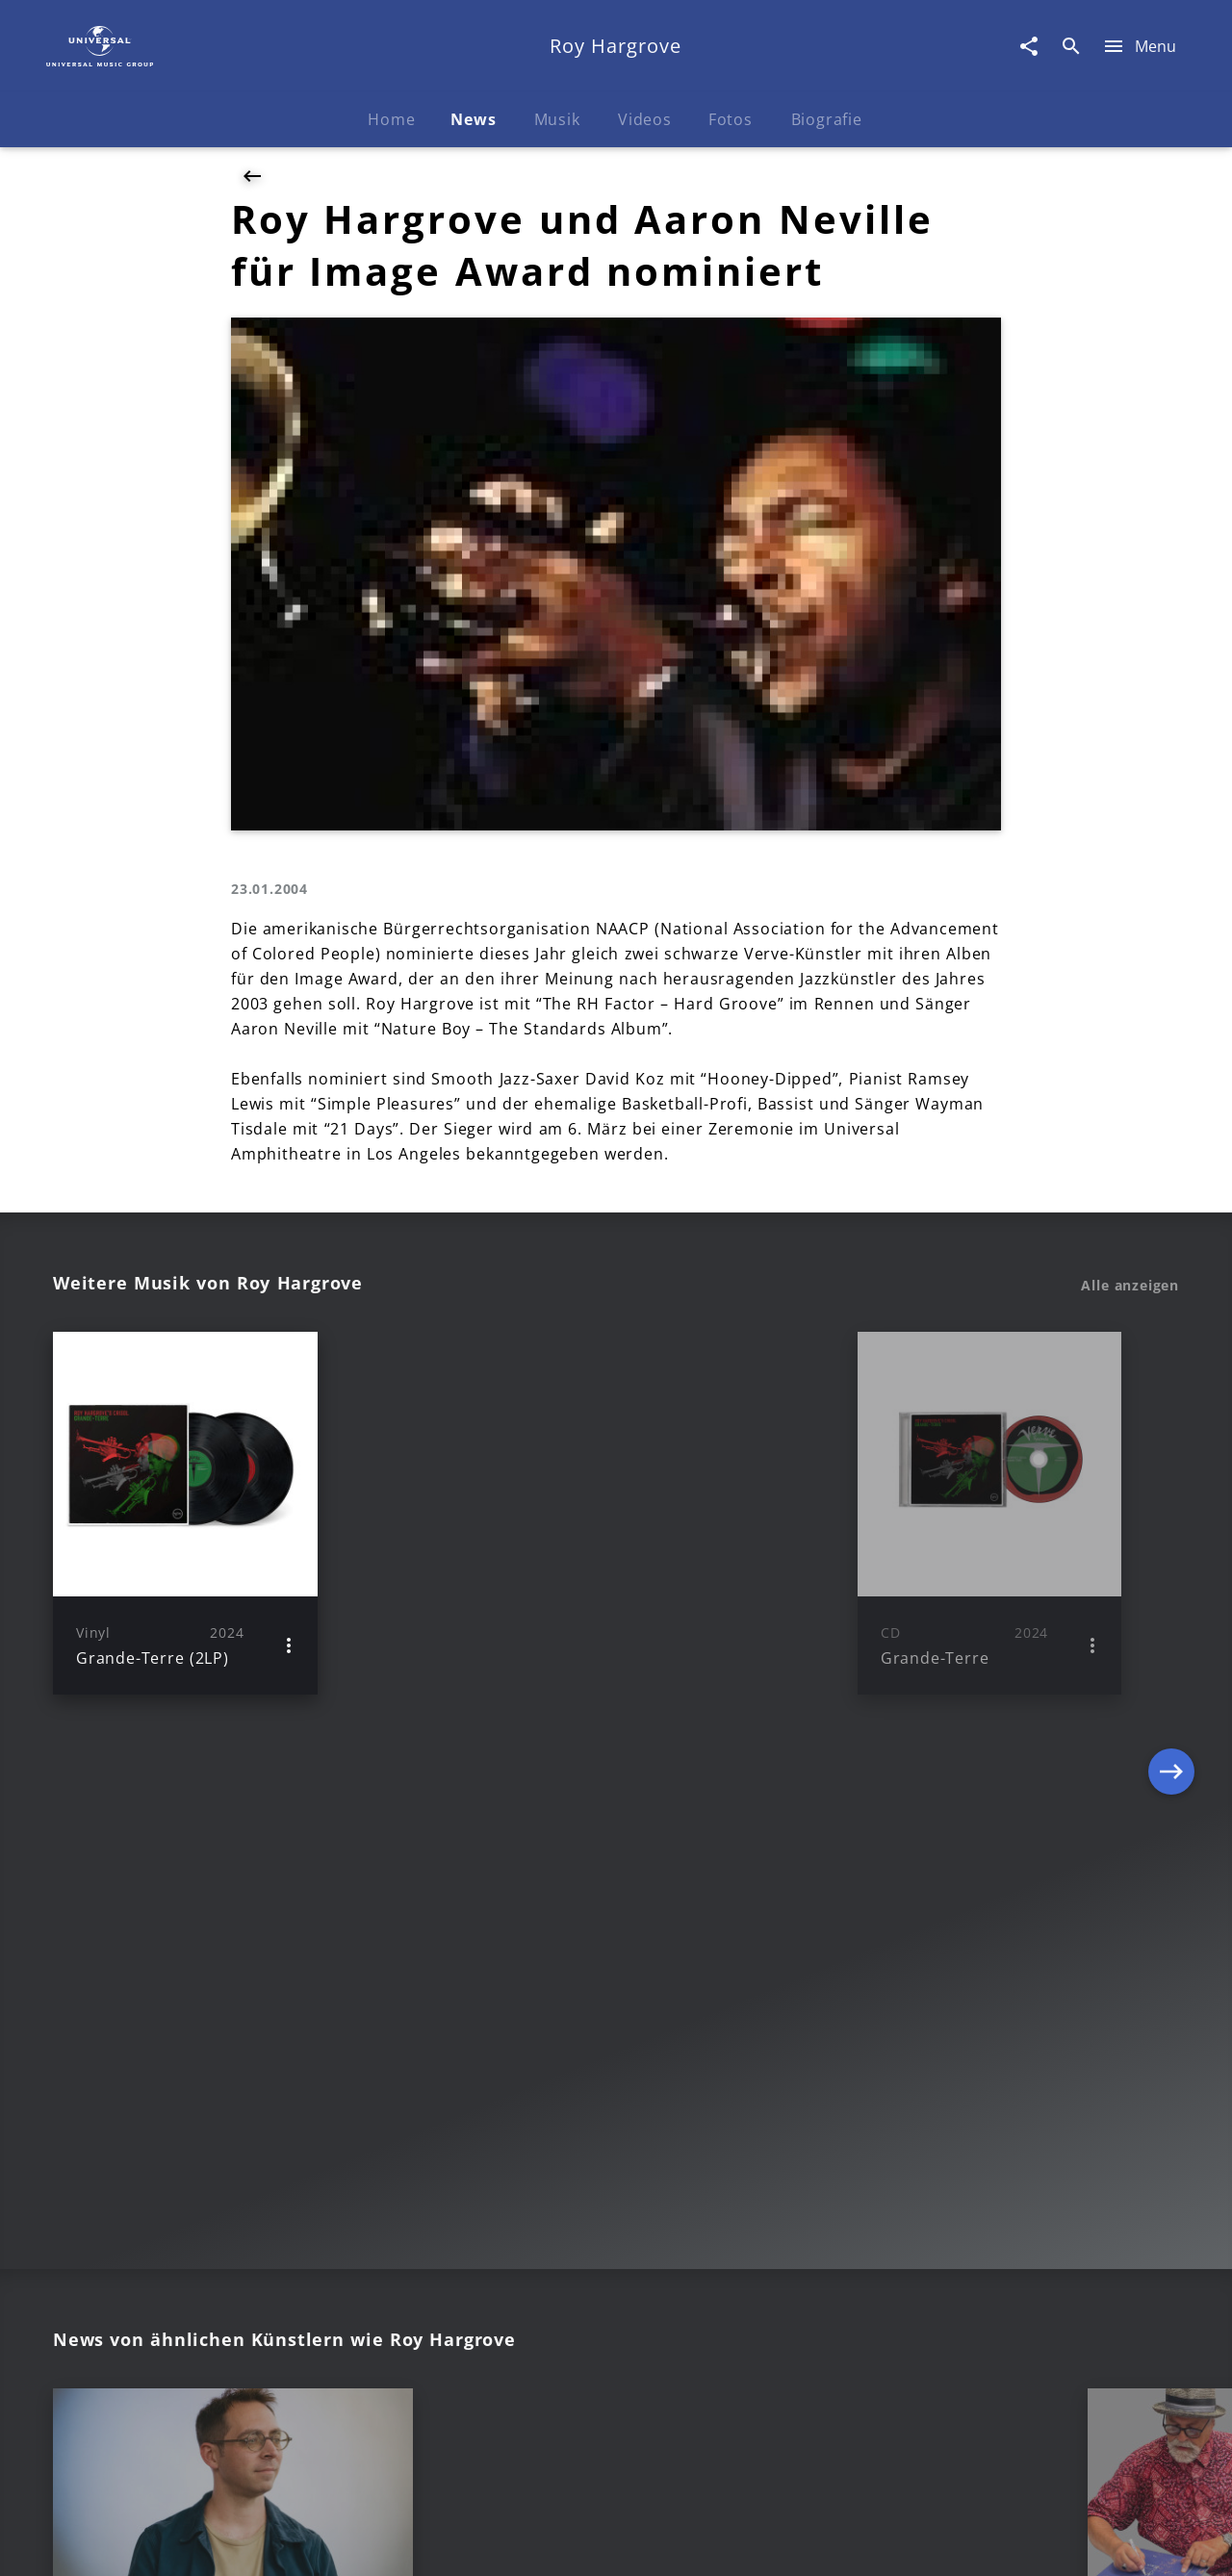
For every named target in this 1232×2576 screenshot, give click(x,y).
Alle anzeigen (1130, 1285)
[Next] (1171, 1513)
